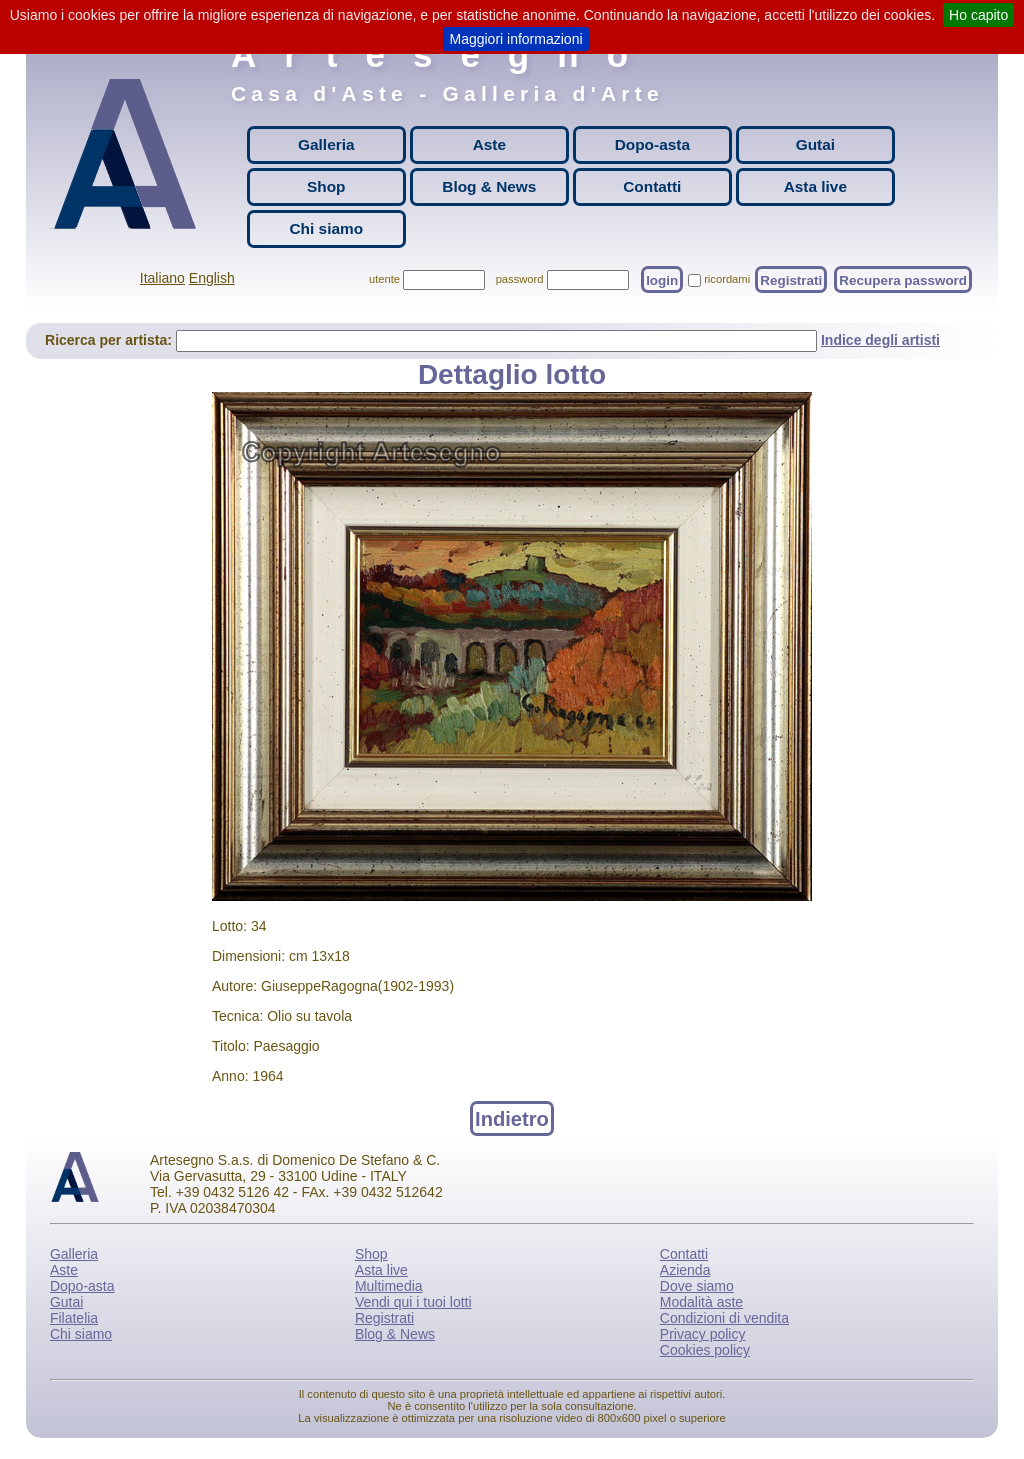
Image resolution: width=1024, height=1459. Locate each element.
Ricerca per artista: (110, 340)
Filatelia (74, 1318)
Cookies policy (705, 1350)
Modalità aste (701, 1302)
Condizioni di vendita (724, 1318)
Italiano (162, 278)
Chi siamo (327, 228)
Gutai (815, 144)
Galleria (326, 144)
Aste (489, 144)
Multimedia (389, 1286)
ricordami (727, 279)
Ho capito (978, 15)
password (520, 279)
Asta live (815, 186)
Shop (326, 186)
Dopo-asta (652, 144)
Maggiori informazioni (515, 39)
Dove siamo (697, 1286)
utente (384, 279)
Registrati (791, 279)
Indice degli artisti (880, 340)
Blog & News (489, 186)
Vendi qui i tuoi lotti (413, 1302)
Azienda (685, 1270)
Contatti (652, 186)
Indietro (512, 1118)
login (662, 279)
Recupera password (903, 279)
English (212, 278)
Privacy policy (703, 1334)
